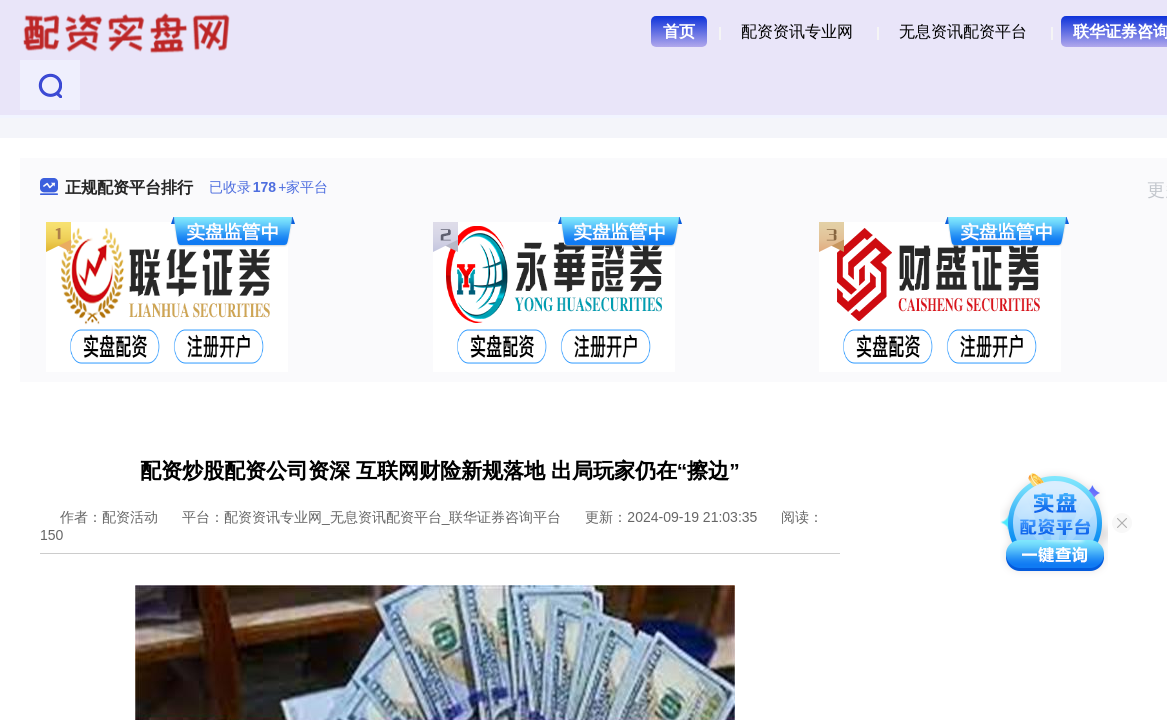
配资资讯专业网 (797, 31)
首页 (679, 31)
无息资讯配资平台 (963, 31)
